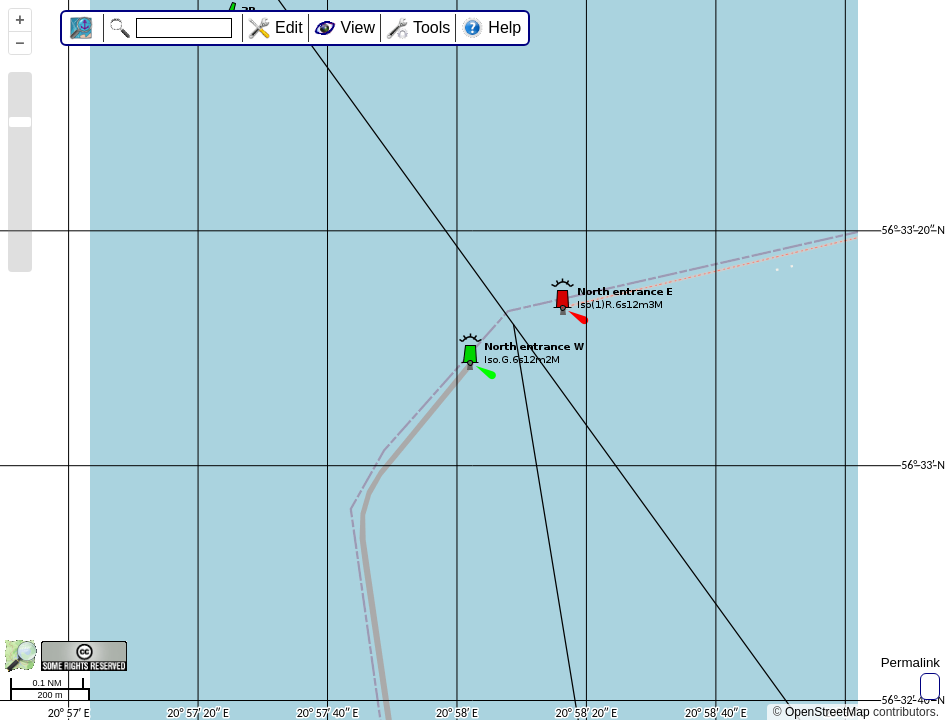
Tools (431, 27)
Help (504, 27)
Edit (289, 27)
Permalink (910, 662)
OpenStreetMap (827, 712)
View (358, 27)
